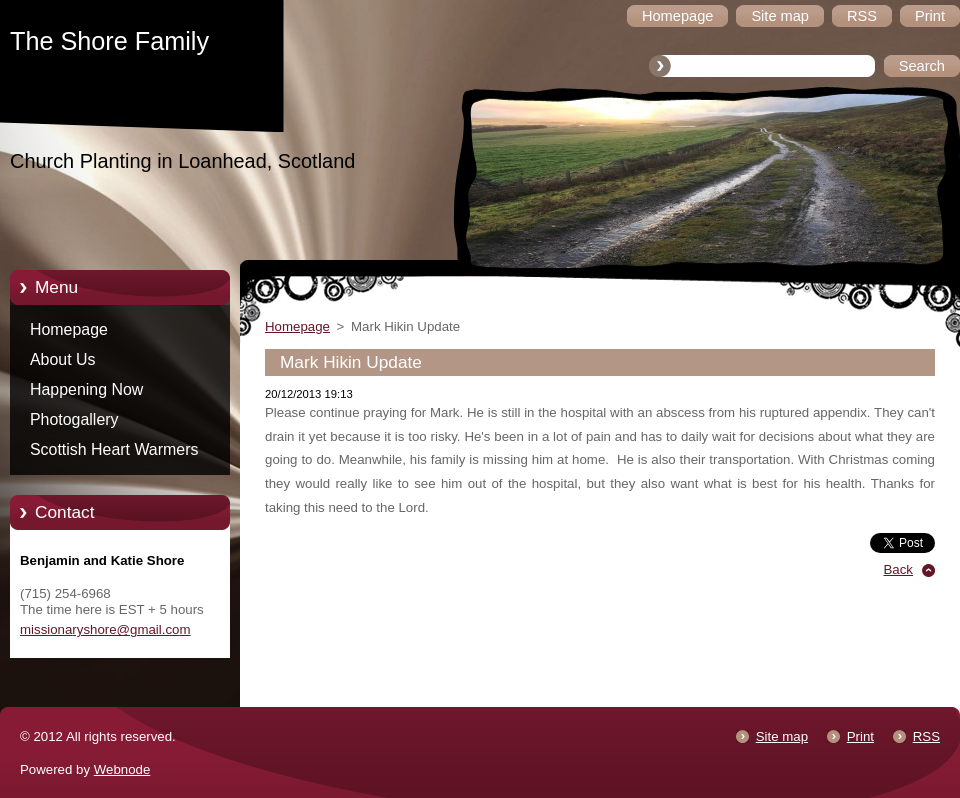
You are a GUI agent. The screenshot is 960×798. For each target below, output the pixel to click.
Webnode (122, 769)
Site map (782, 736)
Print (860, 736)
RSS (926, 736)
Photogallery (74, 419)
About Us (63, 359)
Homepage (69, 329)
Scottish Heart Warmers (114, 449)
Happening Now (86, 389)
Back (899, 569)
